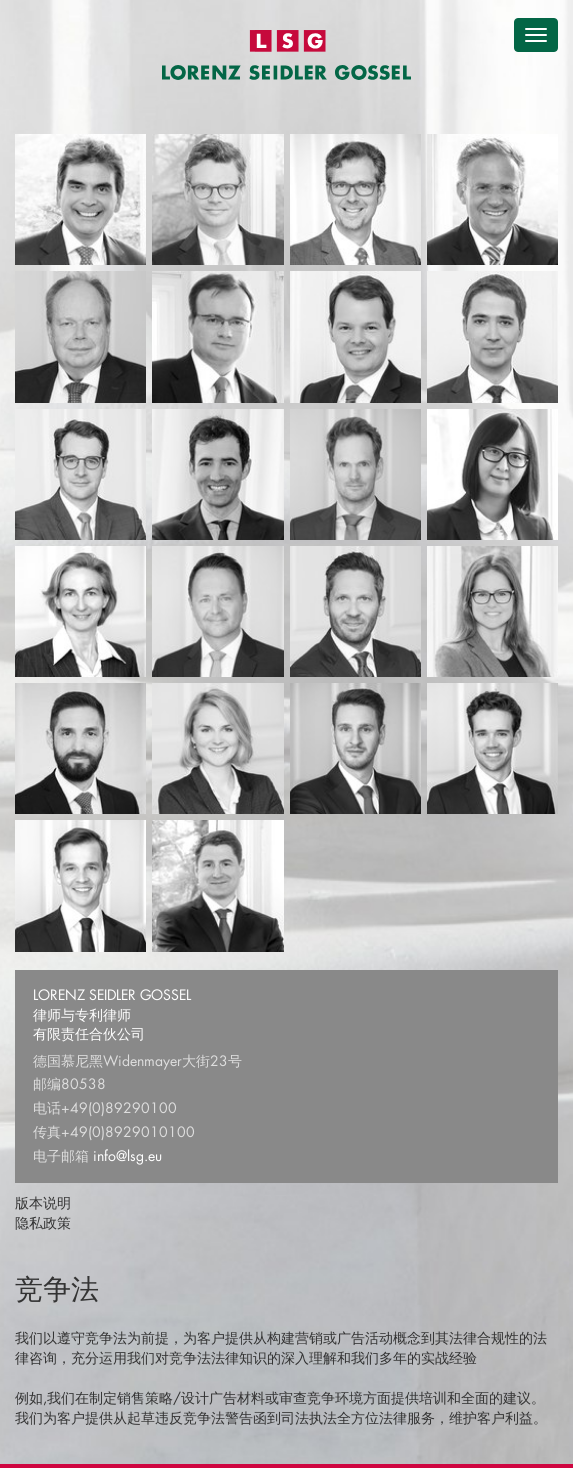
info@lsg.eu (127, 1155)
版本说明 (43, 1202)
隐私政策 (43, 1222)
